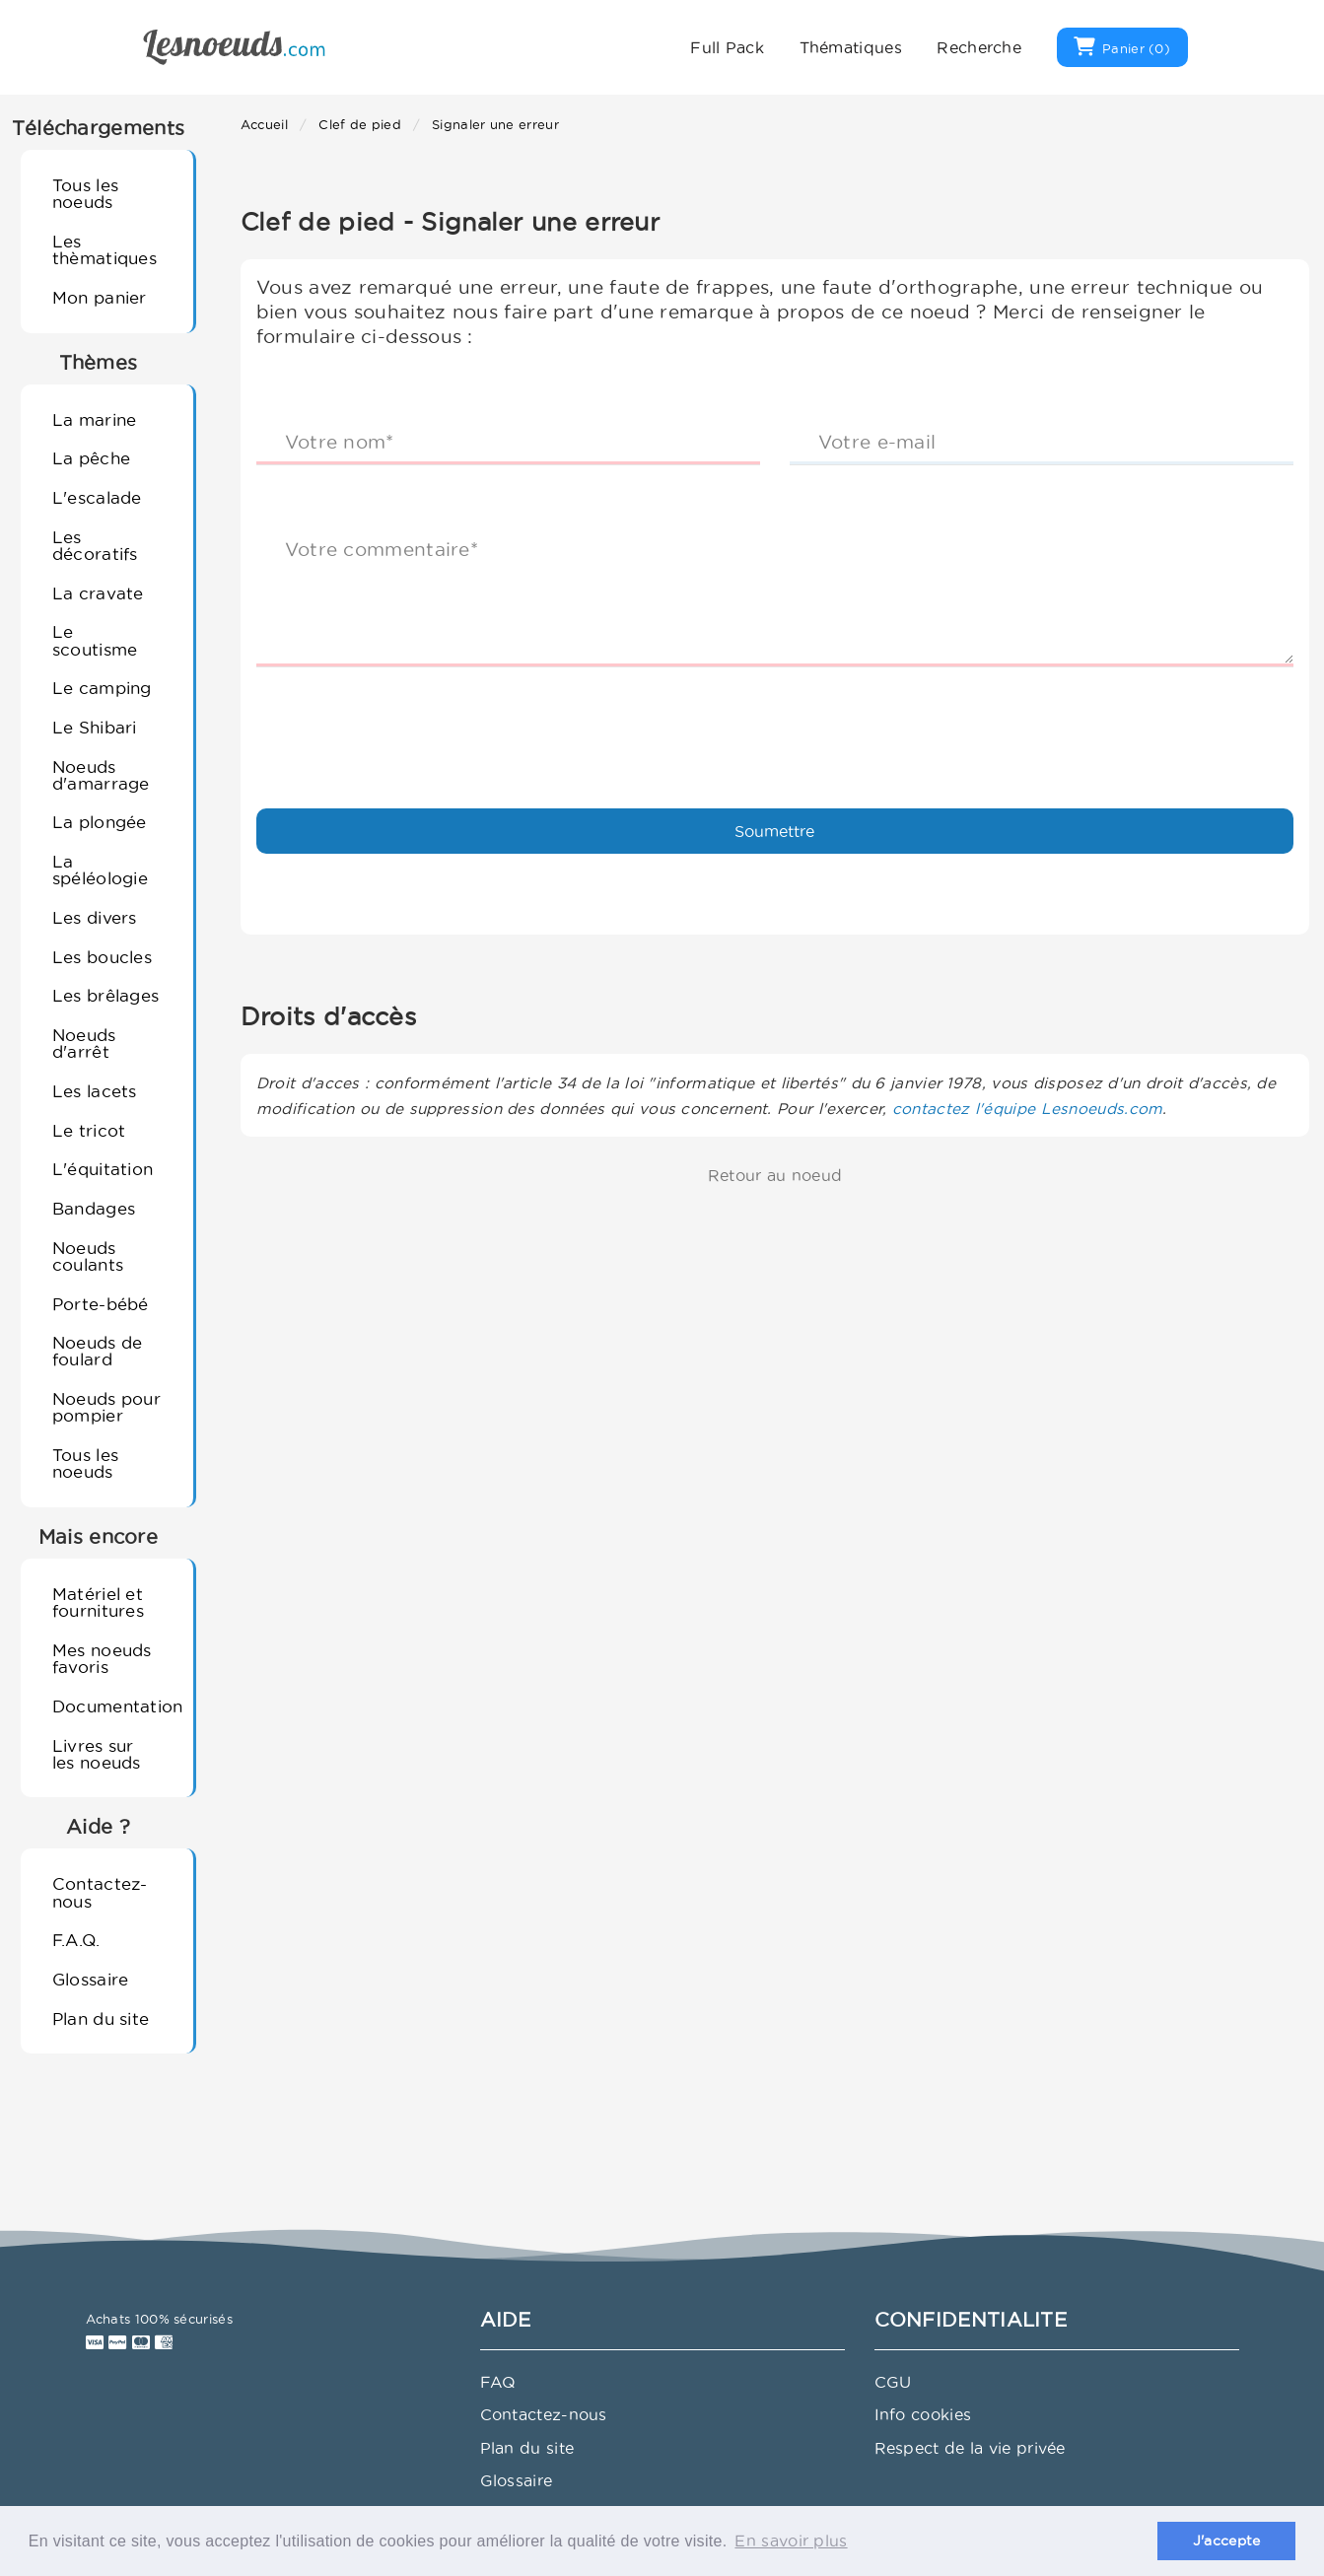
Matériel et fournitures (98, 1602)
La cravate (98, 593)
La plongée (99, 821)
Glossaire (90, 1979)
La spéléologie (100, 869)
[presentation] (406, 720)
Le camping (102, 687)
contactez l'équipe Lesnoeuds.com (1027, 1108)
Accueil (264, 124)
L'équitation (103, 1168)
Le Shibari (94, 727)
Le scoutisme (95, 640)
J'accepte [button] (1227, 2540)
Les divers (94, 917)
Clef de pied (359, 124)
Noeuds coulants (87, 1256)
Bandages (93, 1208)
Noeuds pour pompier (106, 1407)
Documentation (114, 1706)
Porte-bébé (100, 1303)
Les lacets (94, 1090)
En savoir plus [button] (790, 2540)
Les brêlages (106, 995)
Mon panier (99, 297)
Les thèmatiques (104, 249)
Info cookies (923, 2414)
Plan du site (101, 2018)
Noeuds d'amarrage (101, 775)
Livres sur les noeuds (96, 1754)
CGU (893, 2382)
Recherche (979, 47)
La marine (94, 419)
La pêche (91, 458)
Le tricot (89, 1130)
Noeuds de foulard (97, 1350)
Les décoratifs (95, 545)
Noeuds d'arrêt (84, 1043)
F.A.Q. (76, 1939)
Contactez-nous (100, 1892)
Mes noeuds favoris (102, 1658)
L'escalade (97, 497)
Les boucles (102, 956)
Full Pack (727, 47)
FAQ (498, 2382)
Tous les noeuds (85, 193)
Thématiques (851, 47)
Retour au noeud (775, 1175)
